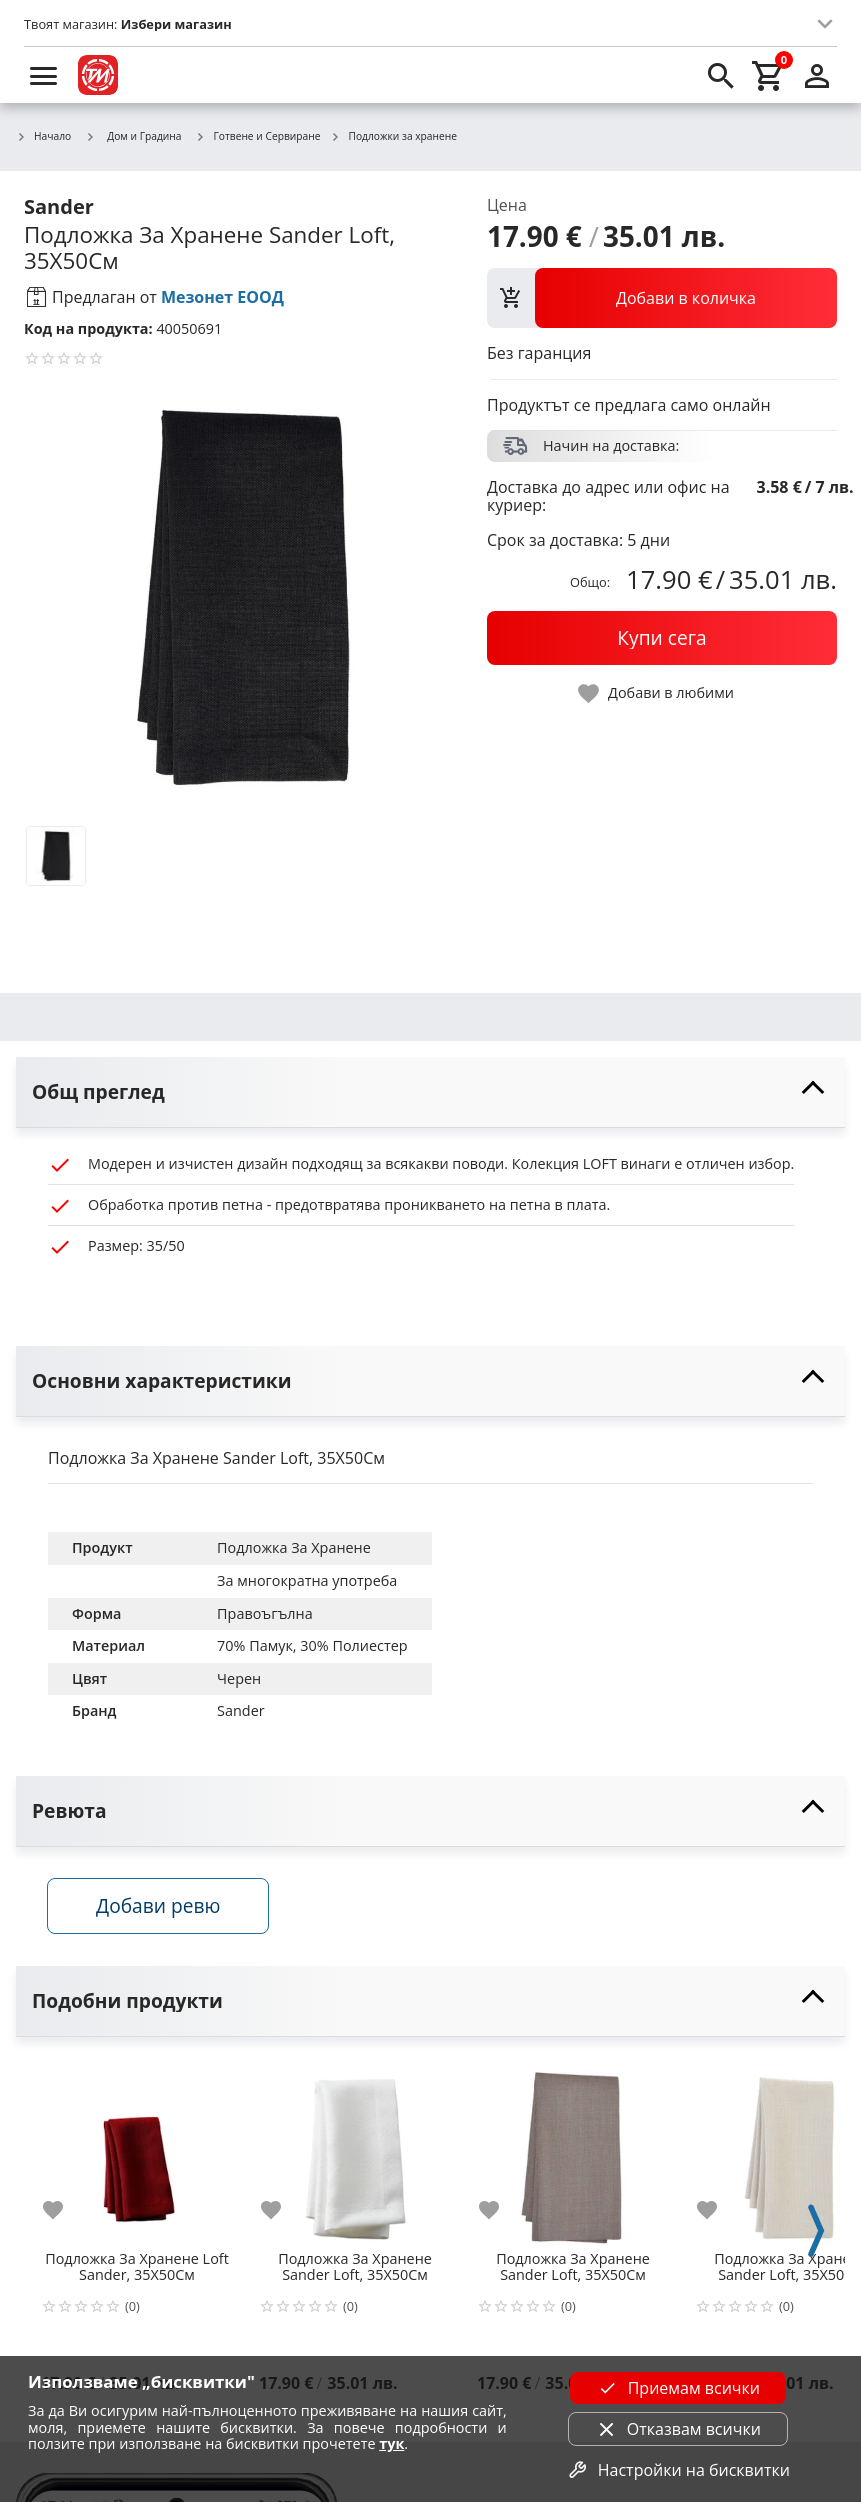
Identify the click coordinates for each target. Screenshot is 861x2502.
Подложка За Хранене (294, 1547)
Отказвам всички (678, 2429)
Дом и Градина (133, 136)
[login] (817, 75)
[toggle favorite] (657, 693)
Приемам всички (678, 2388)
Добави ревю (159, 1906)
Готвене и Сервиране (258, 137)
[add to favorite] (65, 2210)
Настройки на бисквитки (678, 2470)
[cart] (769, 75)
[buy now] (662, 638)
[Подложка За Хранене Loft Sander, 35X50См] (137, 2151)
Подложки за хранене (393, 137)
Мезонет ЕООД (222, 297)
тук (391, 2443)
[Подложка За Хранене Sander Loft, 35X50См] (355, 2151)
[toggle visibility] (430, 1092)
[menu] (44, 75)
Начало (43, 137)
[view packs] (662, 298)
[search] (721, 75)
